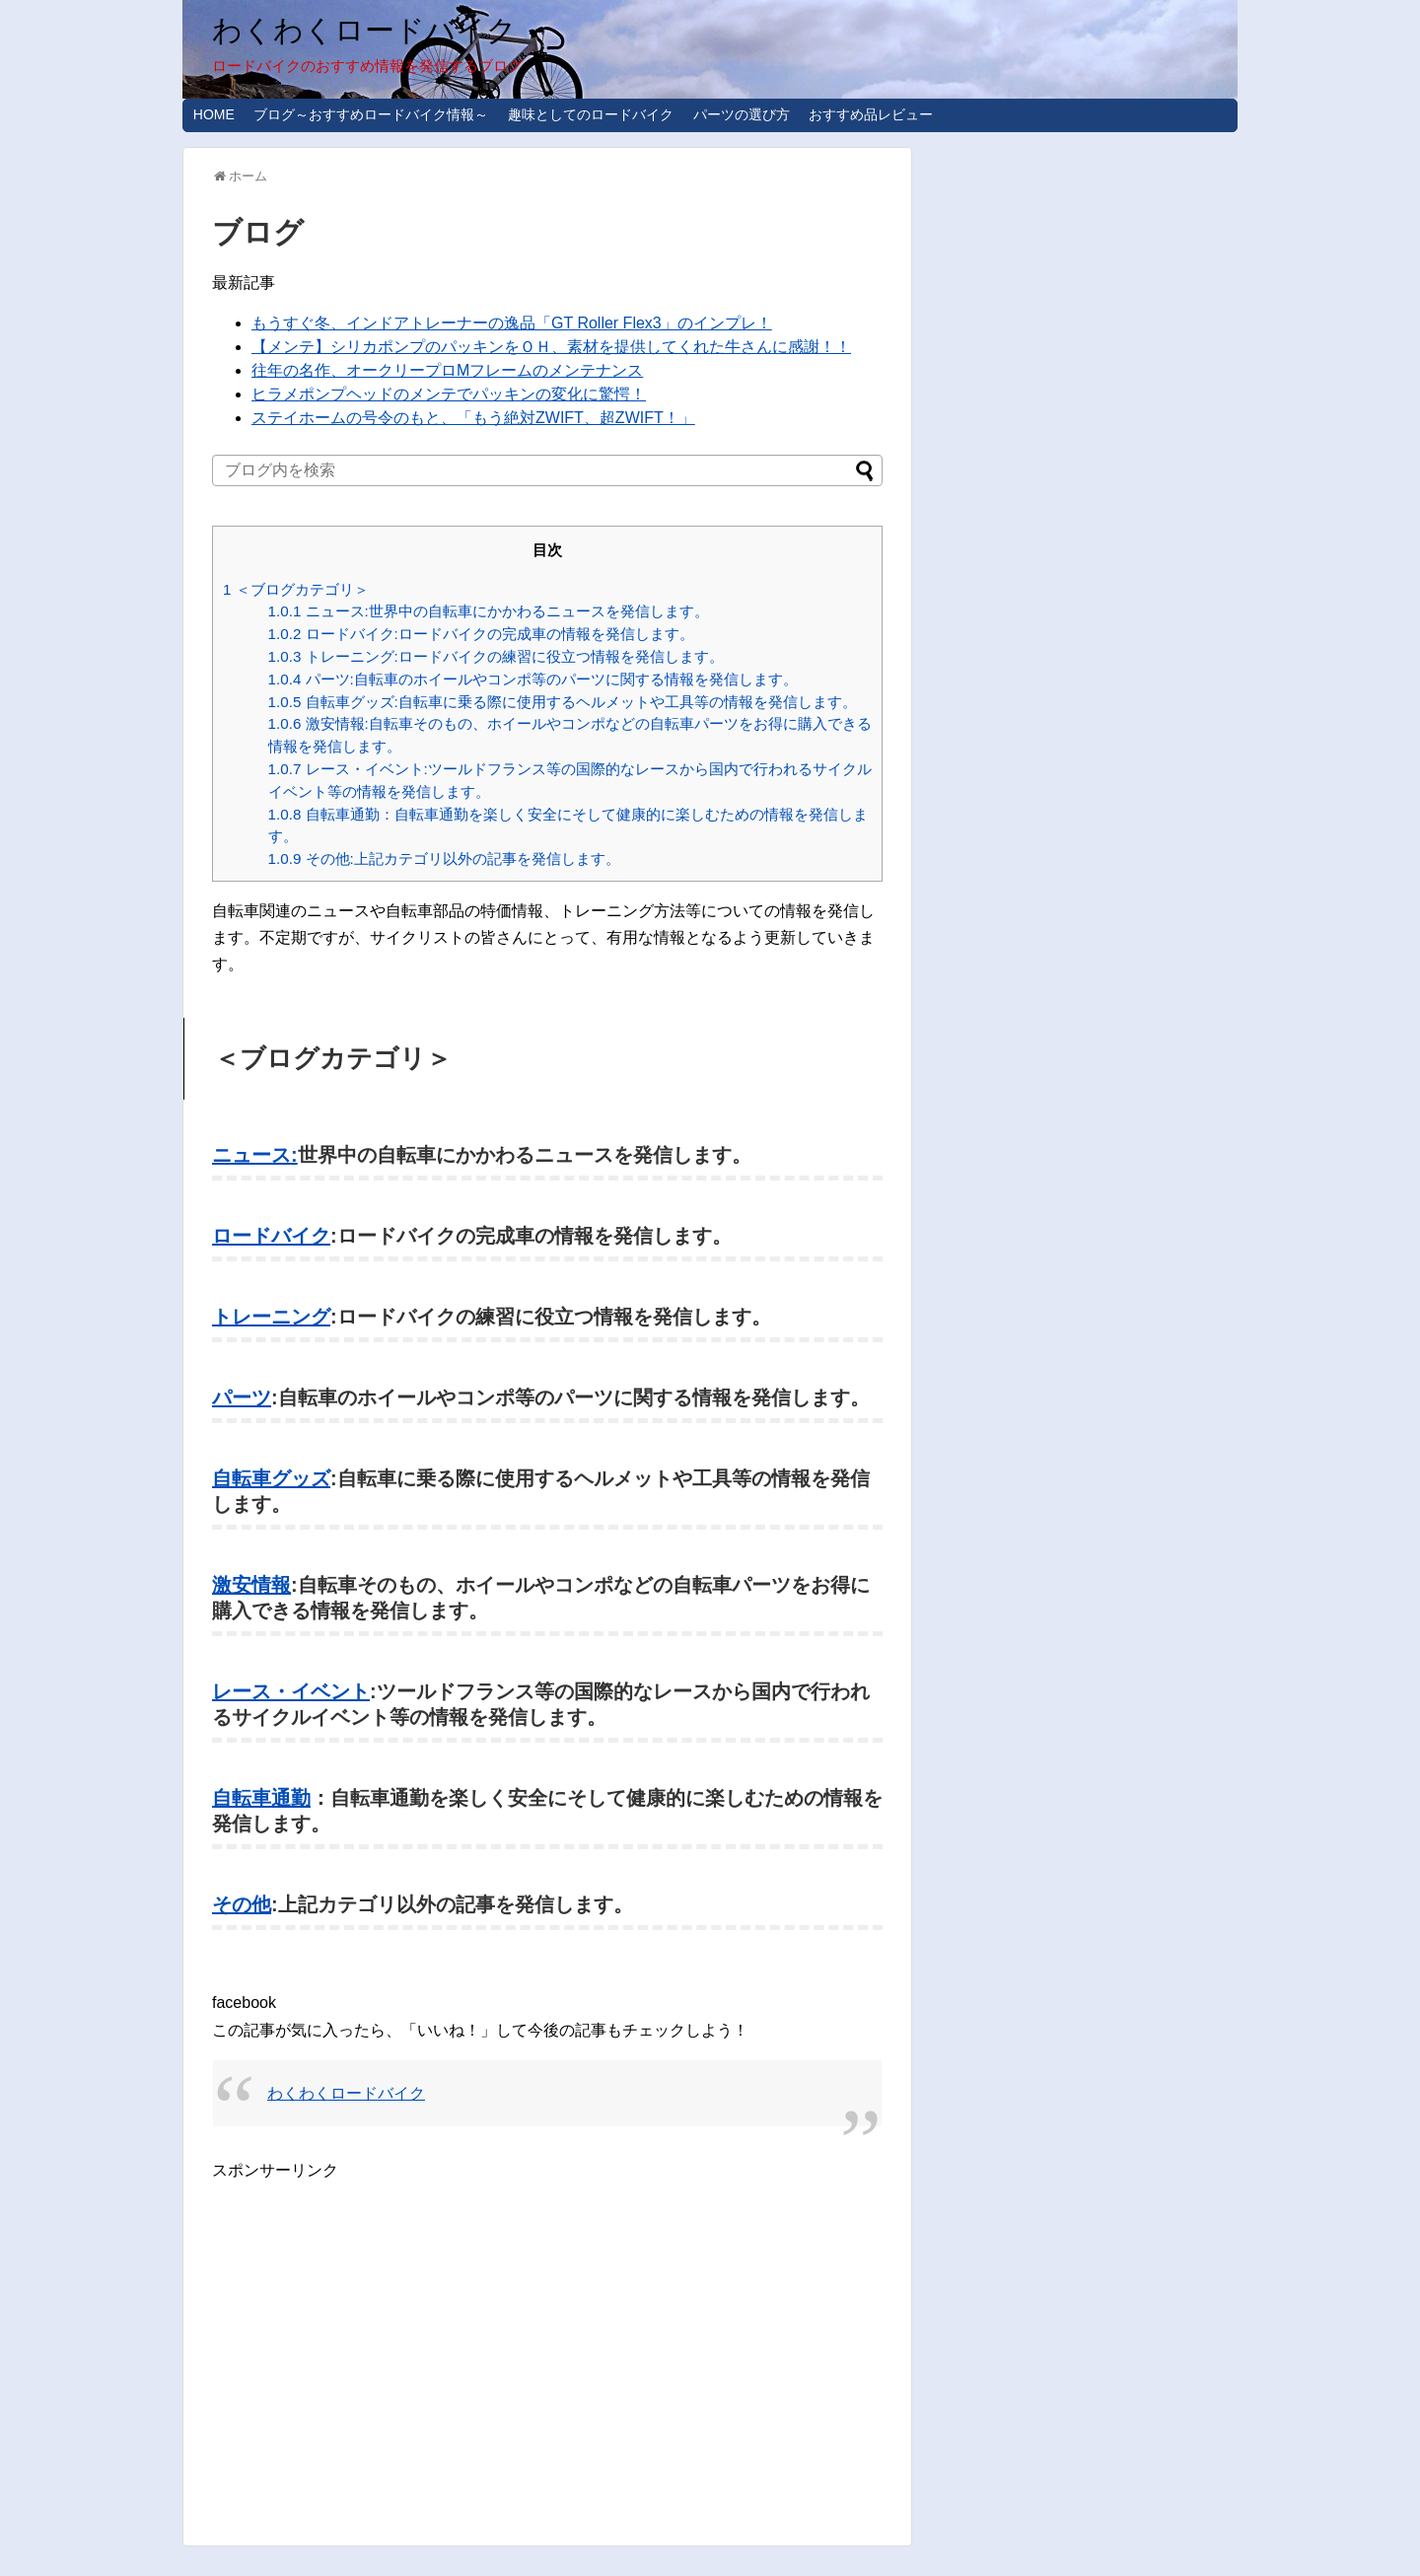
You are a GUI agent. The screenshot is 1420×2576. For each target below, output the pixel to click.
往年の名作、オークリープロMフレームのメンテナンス (447, 370)
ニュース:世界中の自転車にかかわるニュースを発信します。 (488, 611)
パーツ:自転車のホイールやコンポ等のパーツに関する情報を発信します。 (533, 679)
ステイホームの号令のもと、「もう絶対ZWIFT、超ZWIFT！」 (473, 417)
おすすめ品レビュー (871, 114)
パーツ (241, 1397)
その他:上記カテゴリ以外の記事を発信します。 (444, 858)
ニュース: (255, 1155)
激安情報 (251, 1585)
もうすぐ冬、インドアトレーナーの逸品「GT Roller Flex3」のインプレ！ (511, 323)
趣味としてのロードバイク (591, 114)
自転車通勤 (261, 1798)
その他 (241, 1904)
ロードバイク (271, 1236)
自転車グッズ (271, 1478)
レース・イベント (291, 1691)
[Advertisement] (377, 2321)
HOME (214, 114)
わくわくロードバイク (364, 30)
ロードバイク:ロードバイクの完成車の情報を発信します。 (481, 633)
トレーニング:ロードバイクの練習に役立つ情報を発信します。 (496, 656)
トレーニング (271, 1316)
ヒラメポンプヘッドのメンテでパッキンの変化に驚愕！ (448, 394)
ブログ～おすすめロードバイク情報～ (370, 114)
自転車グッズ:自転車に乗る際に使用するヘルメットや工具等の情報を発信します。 (562, 701)
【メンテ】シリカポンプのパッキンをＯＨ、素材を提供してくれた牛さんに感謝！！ (551, 346)
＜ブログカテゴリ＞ (296, 589)
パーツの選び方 (741, 114)
